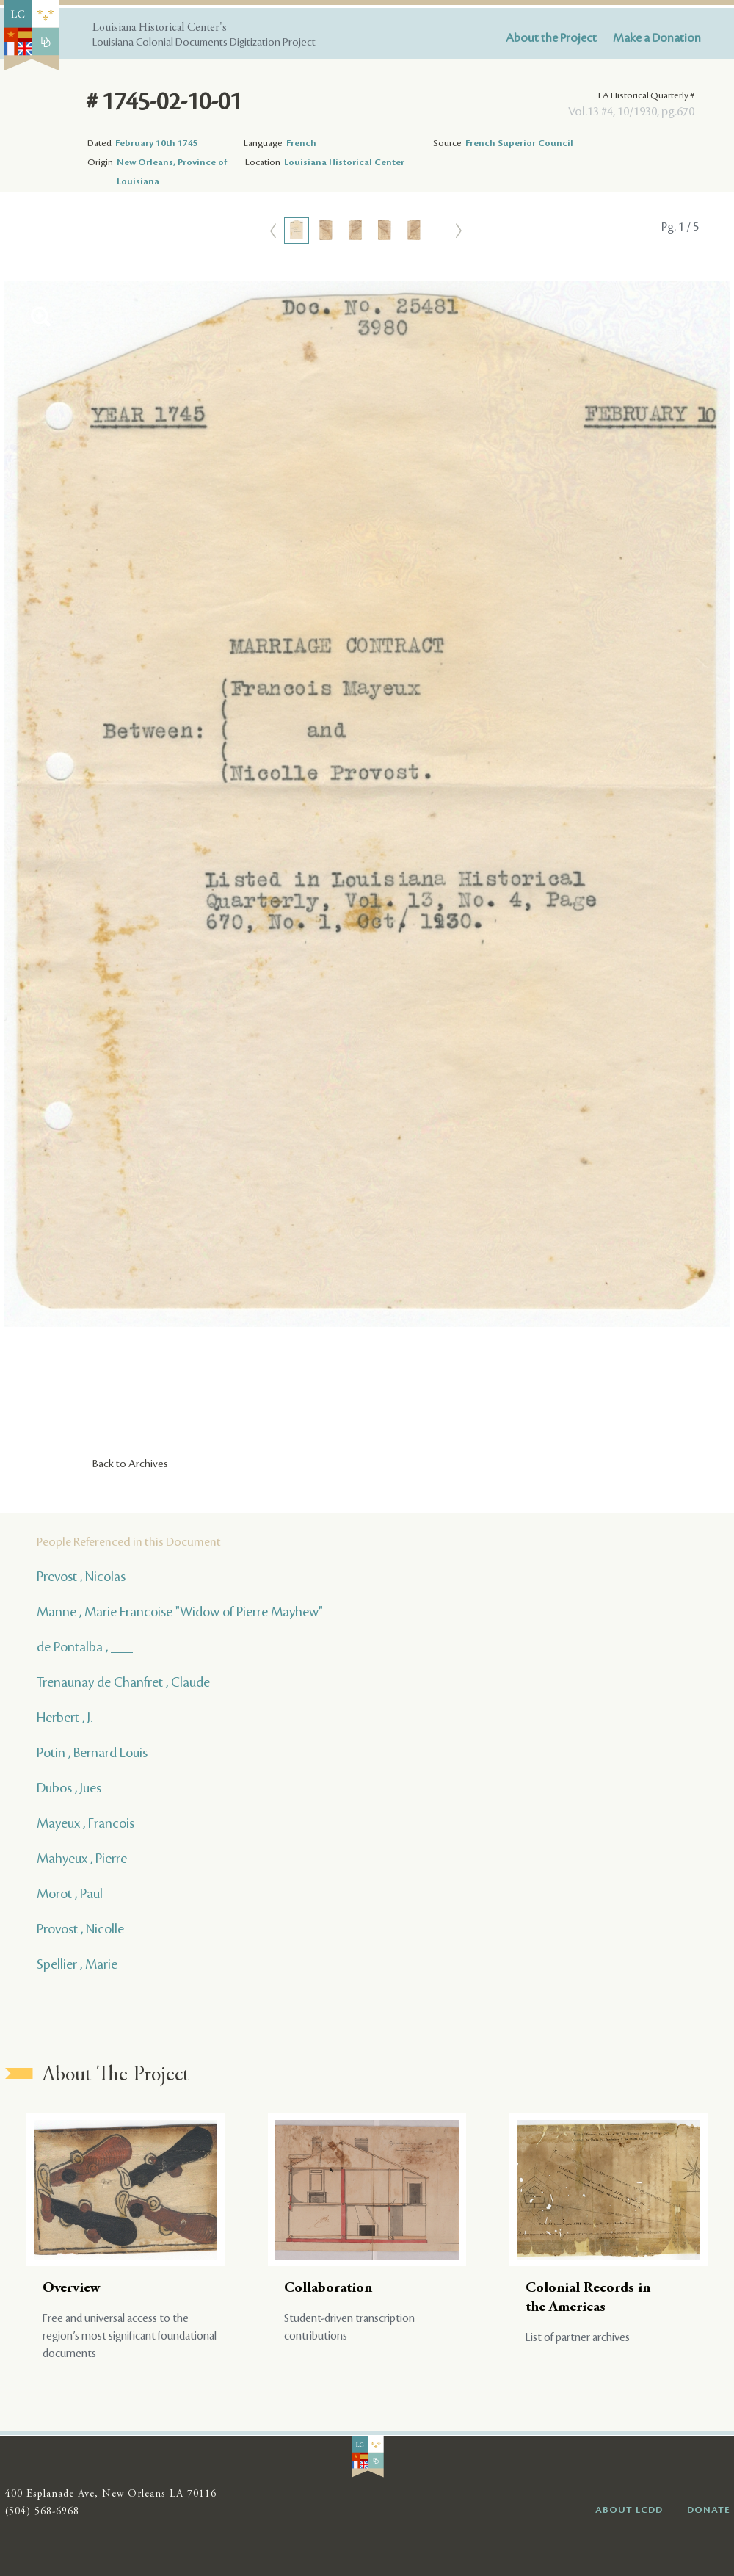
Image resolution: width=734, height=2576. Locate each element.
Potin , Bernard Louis (92, 1752)
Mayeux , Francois (85, 1823)
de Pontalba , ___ (85, 1647)
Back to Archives (130, 1464)
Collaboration (328, 2288)
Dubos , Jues (69, 1788)
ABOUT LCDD (629, 2510)
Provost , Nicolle (80, 1929)
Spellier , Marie (77, 1964)
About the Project (551, 38)
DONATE (708, 2510)
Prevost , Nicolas (81, 1576)
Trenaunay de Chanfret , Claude (123, 1682)
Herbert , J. (64, 1717)
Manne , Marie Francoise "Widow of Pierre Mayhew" (180, 1611)
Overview (72, 2288)
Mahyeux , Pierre (82, 1858)
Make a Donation (657, 38)
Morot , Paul (70, 1893)
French (301, 143)
